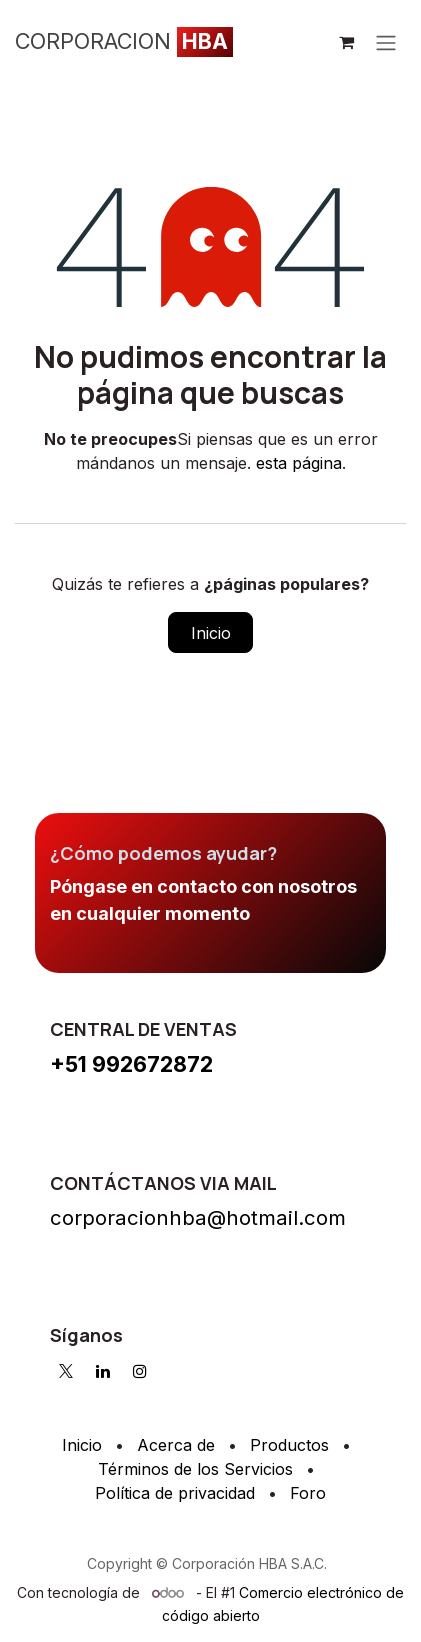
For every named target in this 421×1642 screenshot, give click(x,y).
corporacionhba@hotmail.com (198, 1217)
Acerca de (176, 1445)
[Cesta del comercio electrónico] (346, 42)
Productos (289, 1445)
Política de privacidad (175, 1493)
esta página (299, 463)
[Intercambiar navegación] (386, 42)
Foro (308, 1493)
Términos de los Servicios (195, 1469)
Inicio (211, 633)
